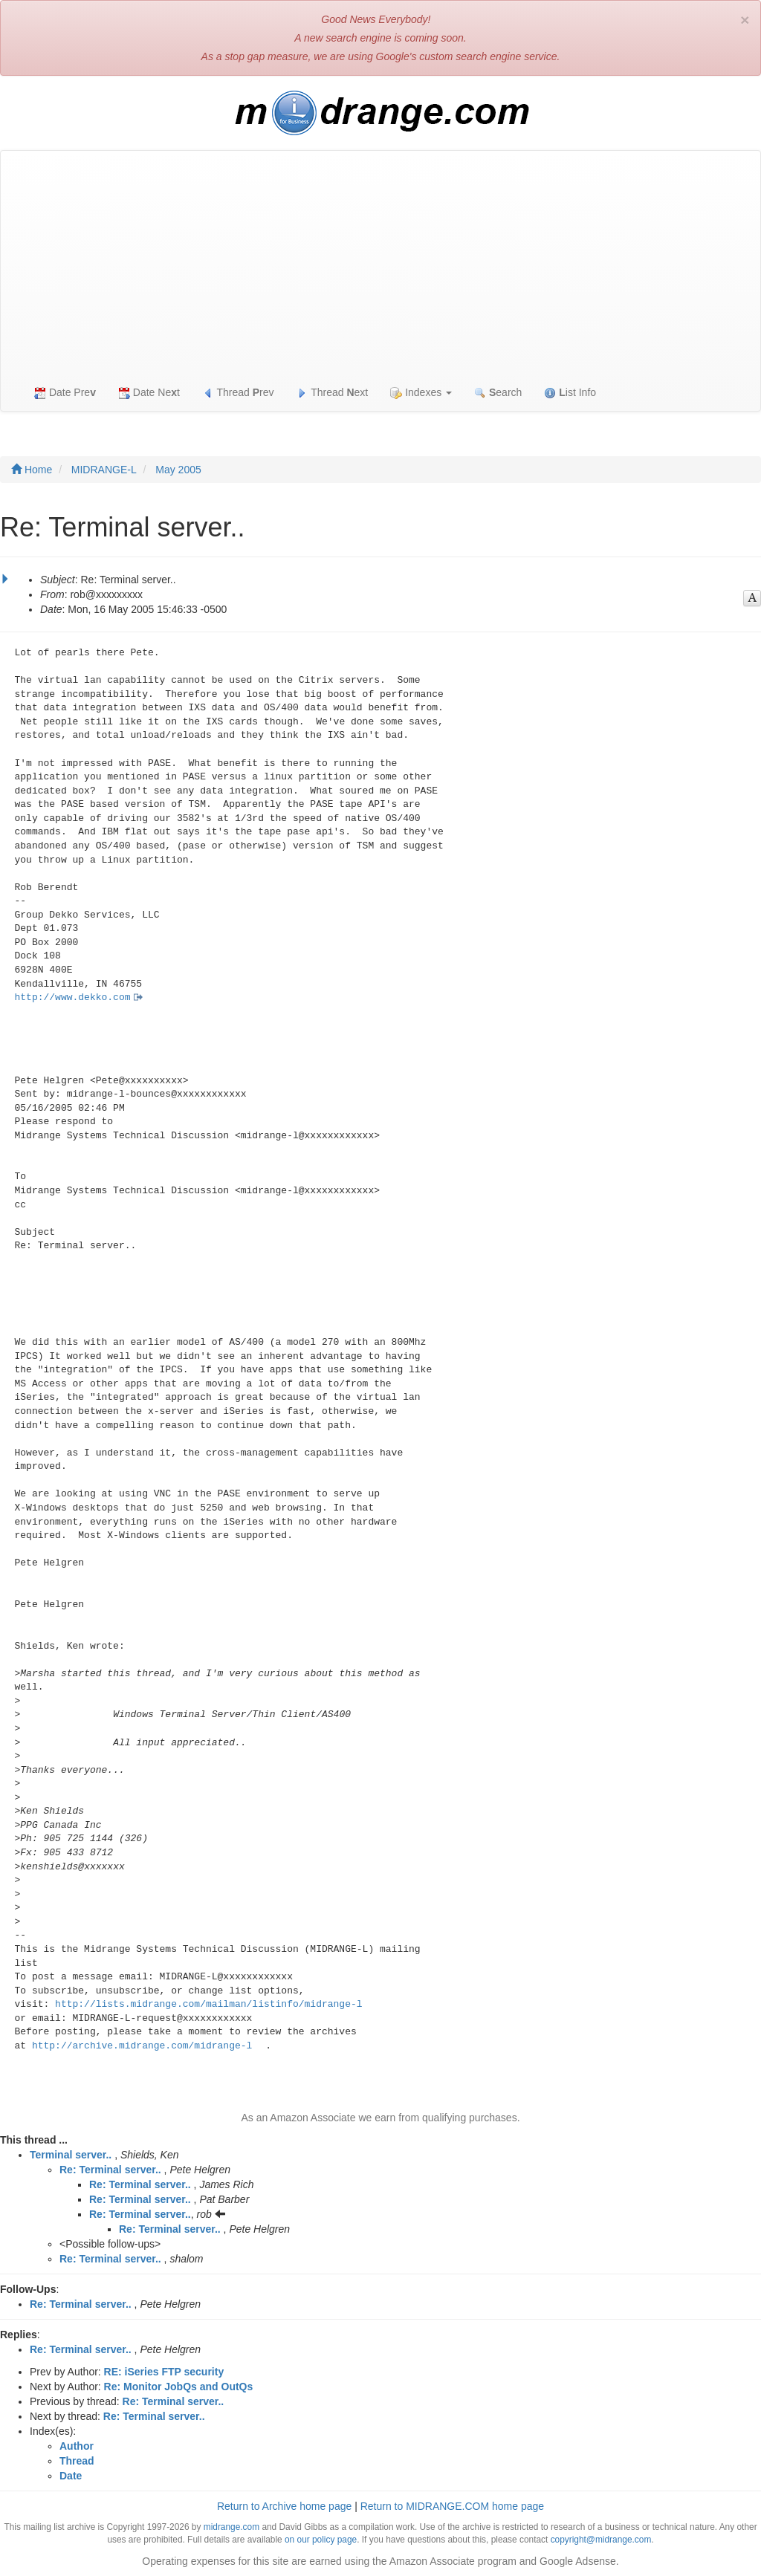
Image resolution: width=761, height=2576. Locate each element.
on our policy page (321, 2539)
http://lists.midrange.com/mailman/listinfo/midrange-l (208, 2004)
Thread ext (333, 392)
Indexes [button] (421, 392)
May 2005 (178, 470)
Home (31, 470)
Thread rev (238, 392)
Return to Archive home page (284, 2506)
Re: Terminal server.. (110, 2170)
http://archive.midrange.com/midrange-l (142, 2045)
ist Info (570, 392)
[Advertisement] (380, 262)
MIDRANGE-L (104, 470)
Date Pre (65, 392)
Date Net (149, 392)
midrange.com (231, 2527)
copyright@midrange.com (601, 2539)
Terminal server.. (70, 2155)
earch (498, 392)
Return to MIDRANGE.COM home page (452, 2506)
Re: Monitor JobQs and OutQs (178, 2386)
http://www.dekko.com (73, 997)
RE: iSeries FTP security (164, 2372)
